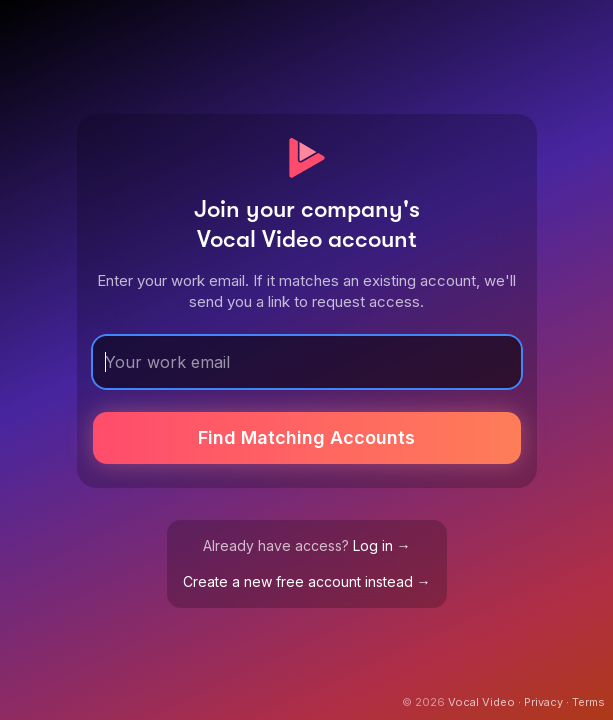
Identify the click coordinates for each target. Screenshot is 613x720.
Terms (588, 702)
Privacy (543, 702)
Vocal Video (481, 702)
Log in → (382, 545)
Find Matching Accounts (306, 437)
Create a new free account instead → (307, 581)
